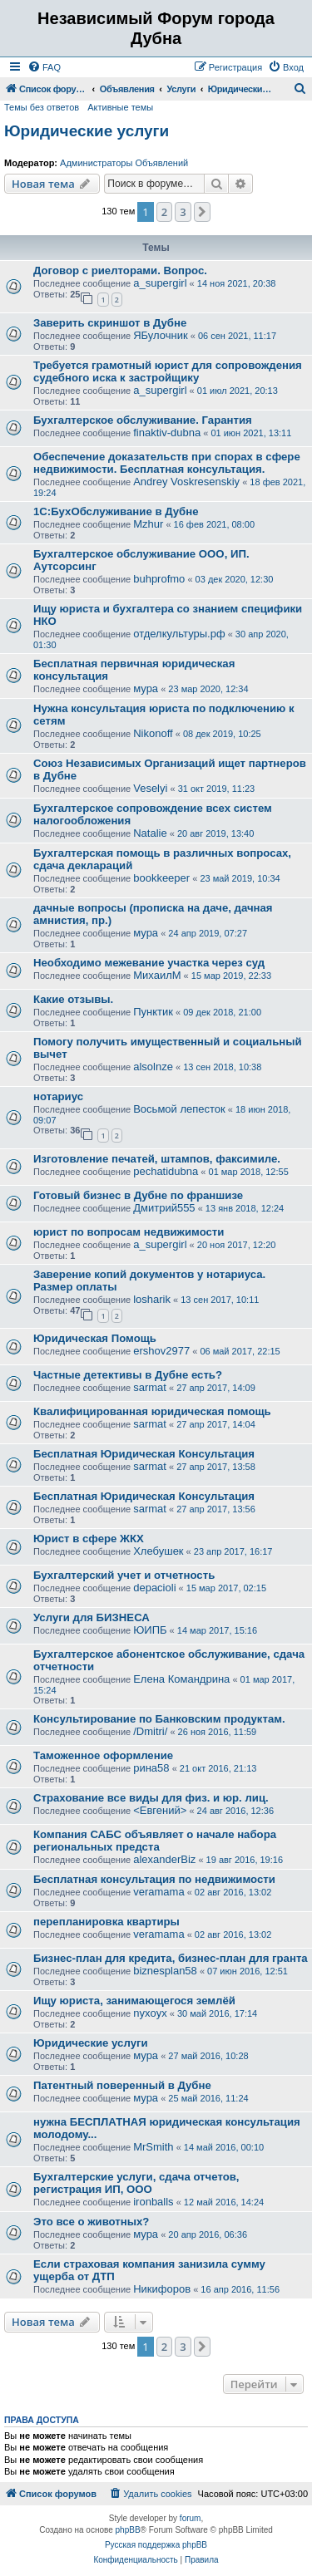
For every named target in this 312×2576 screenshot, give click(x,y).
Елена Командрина (181, 1679)
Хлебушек (158, 1551)
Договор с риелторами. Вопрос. (120, 270)
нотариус (58, 1096)
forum (190, 2518)
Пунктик (153, 1011)
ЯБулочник (160, 335)
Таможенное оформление (103, 1755)
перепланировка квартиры (106, 1921)
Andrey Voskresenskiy (186, 481)
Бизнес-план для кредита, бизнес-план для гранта (170, 1958)
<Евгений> (159, 1810)
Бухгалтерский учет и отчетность (124, 1575)
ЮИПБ (149, 1630)
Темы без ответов (41, 107)
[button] (202, 212)
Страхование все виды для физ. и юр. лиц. (151, 1798)
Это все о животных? (91, 2221)
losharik (152, 1299)
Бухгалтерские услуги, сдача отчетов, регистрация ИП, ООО (136, 2182)
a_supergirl (159, 283)
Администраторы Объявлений (124, 163)
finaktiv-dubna (167, 432)
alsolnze (153, 1066)
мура (145, 688)
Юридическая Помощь (94, 1338)
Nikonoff (152, 733)
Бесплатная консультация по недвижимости (154, 1879)
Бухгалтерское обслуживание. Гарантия (142, 420)
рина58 (151, 1768)
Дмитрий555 (164, 1208)
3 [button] (183, 211)
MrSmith (153, 2147)
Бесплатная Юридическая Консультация (144, 1454)
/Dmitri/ (150, 1731)
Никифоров (162, 2289)
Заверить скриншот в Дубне (109, 323)
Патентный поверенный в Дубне (122, 2085)
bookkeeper (161, 878)
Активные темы (120, 107)
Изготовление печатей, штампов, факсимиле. (156, 1159)
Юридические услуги (86, 131)
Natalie (149, 833)
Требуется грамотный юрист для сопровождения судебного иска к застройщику (167, 371)
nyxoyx (149, 2013)
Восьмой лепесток (179, 1109)
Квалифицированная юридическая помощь (152, 1411)
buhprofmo (159, 579)
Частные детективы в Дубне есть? (127, 1375)
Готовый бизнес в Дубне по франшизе (138, 1195)
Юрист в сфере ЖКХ (88, 1538)
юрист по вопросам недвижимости (128, 1232)
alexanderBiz (164, 1859)
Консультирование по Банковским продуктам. (159, 1719)
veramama (158, 1891)
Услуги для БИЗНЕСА (91, 1617)
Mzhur (148, 524)
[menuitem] (44, 67)
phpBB (128, 2529)
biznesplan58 (165, 1970)
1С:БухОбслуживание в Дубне (116, 511)
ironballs (153, 2201)
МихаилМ (157, 975)
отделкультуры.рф (179, 633)
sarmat (149, 1387)
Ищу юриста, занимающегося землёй (134, 2000)
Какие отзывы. (73, 999)
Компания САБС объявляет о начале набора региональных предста (154, 1840)
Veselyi (150, 788)
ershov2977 (161, 1351)
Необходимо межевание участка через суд (149, 962)
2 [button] (164, 211)
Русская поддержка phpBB (156, 2544)
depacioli (154, 1587)
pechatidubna (165, 1171)
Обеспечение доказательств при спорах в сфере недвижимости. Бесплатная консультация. (166, 462)
